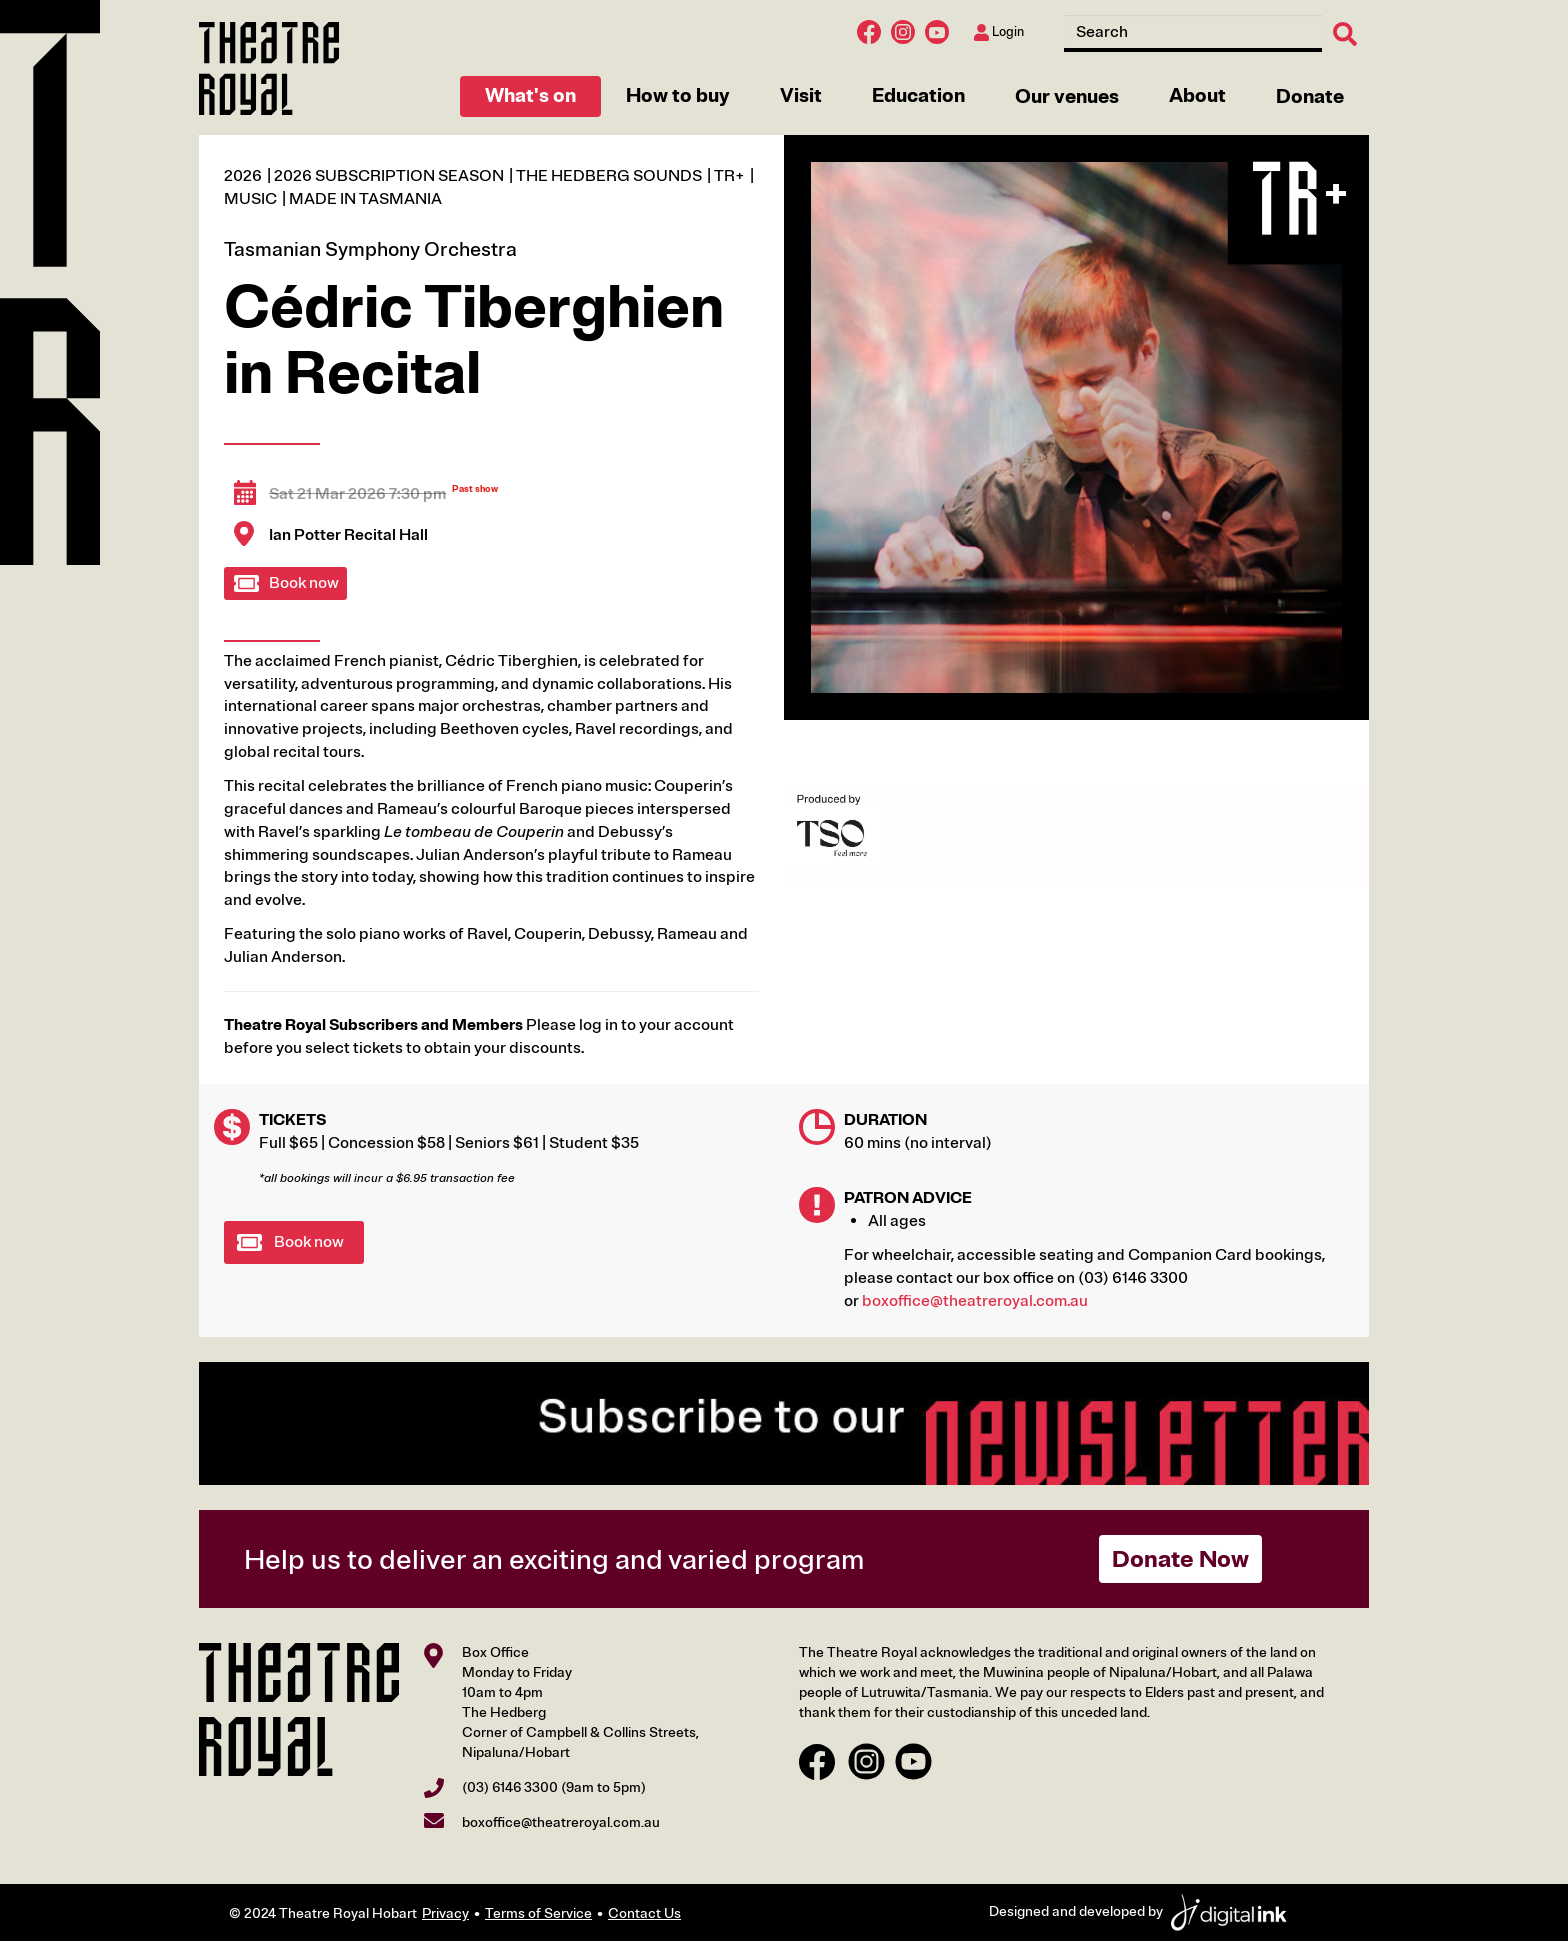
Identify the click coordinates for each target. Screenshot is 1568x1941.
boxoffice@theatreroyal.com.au (975, 1301)
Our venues (1067, 96)
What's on (530, 95)
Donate (1310, 96)
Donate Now (1180, 1559)
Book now (304, 583)
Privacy (445, 1913)
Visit (801, 95)
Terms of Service (538, 1913)
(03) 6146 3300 (510, 1787)
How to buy (678, 95)
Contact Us (644, 1913)
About (1197, 95)
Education (918, 95)
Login (999, 32)
